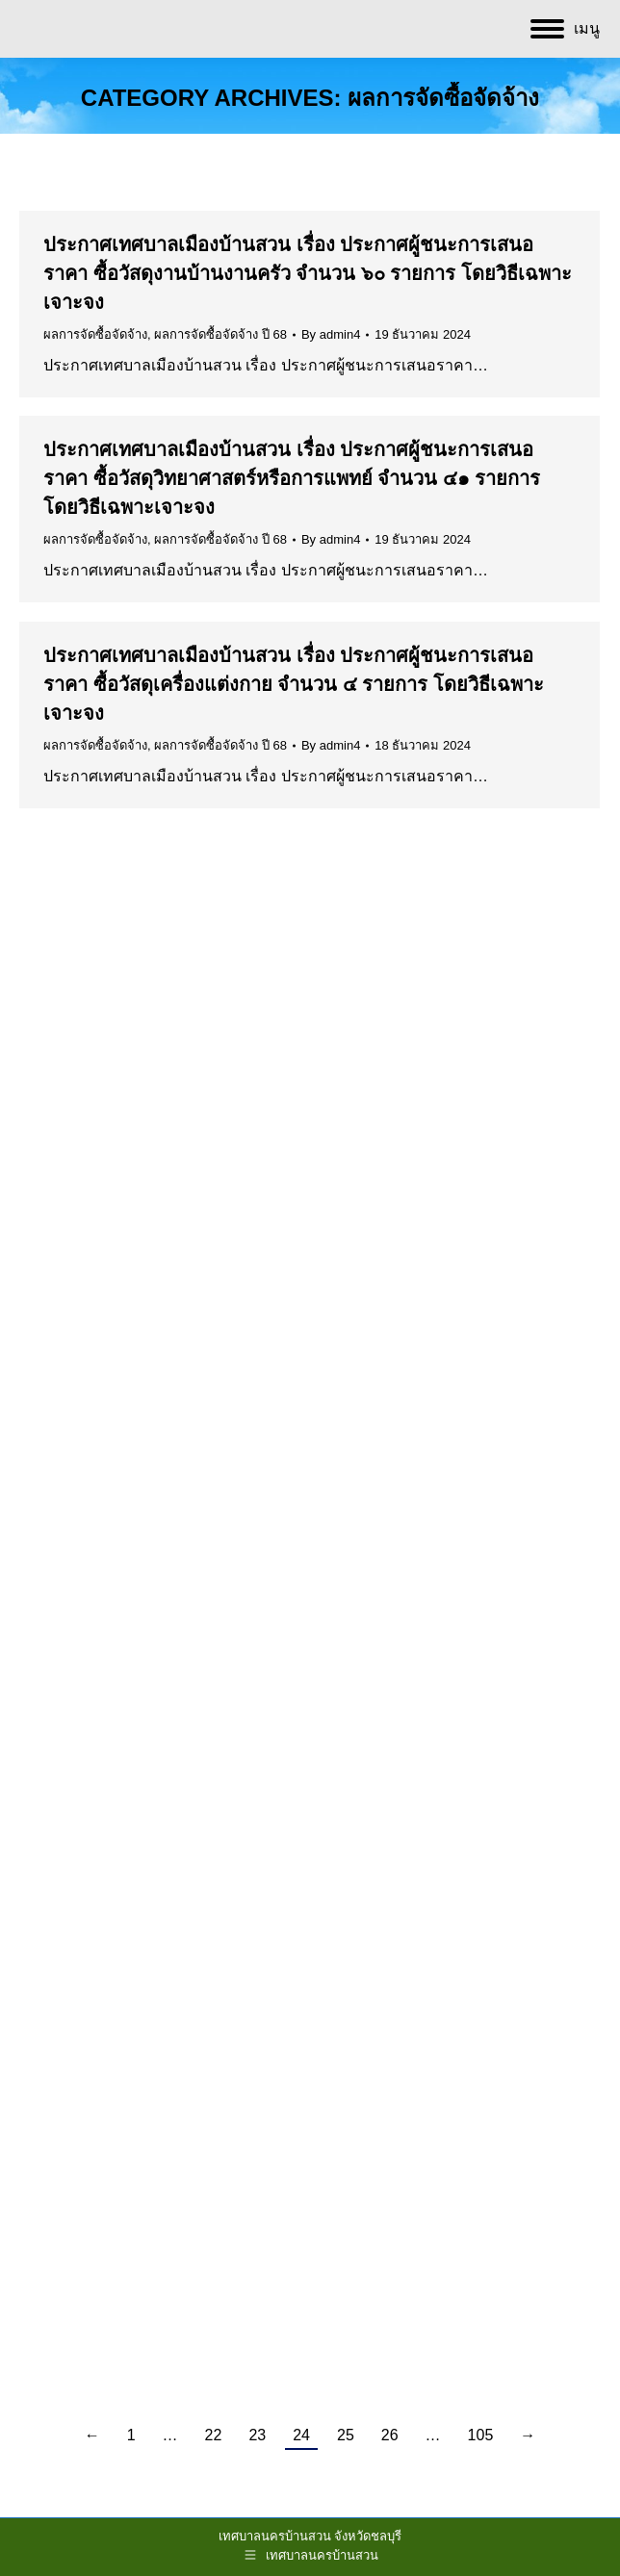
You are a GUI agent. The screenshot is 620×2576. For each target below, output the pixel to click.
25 (345, 2435)
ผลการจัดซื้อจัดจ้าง (95, 334)
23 (257, 2435)
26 (390, 2435)
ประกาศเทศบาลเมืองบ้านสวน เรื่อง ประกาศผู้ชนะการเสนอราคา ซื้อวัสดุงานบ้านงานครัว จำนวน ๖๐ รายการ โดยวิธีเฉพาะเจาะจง (307, 273)
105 (481, 2435)
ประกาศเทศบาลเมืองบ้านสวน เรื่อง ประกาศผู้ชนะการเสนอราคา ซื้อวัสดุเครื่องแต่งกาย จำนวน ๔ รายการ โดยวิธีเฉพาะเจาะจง (293, 684)
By (330, 334)
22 (213, 2435)
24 (301, 2435)
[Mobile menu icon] (565, 28)
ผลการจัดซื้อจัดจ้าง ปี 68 (220, 334)
